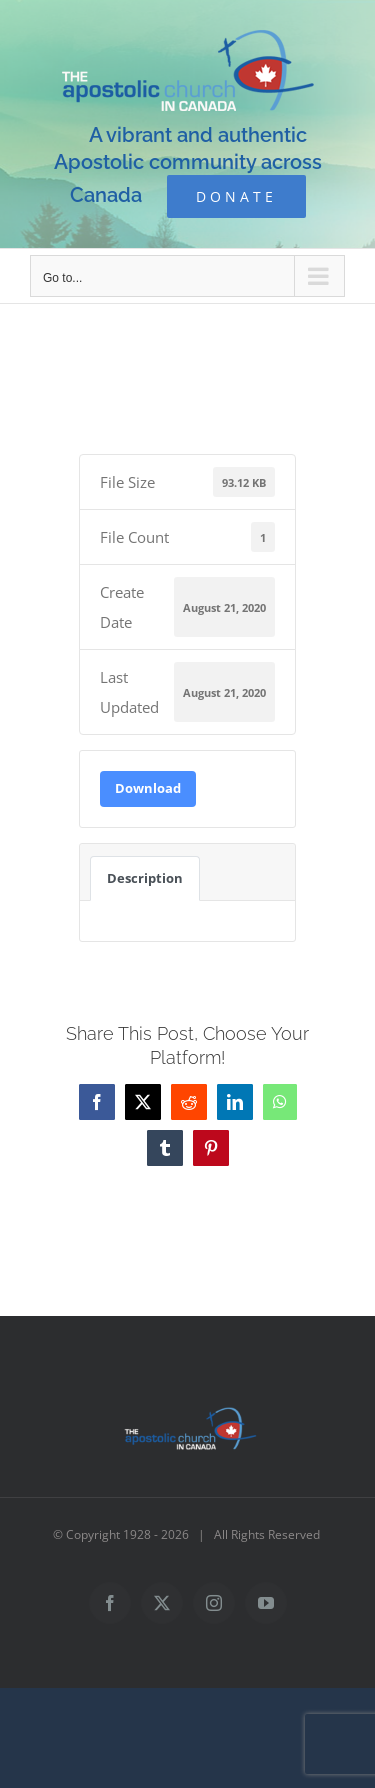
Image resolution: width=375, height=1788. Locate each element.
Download (148, 788)
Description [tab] (145, 878)
